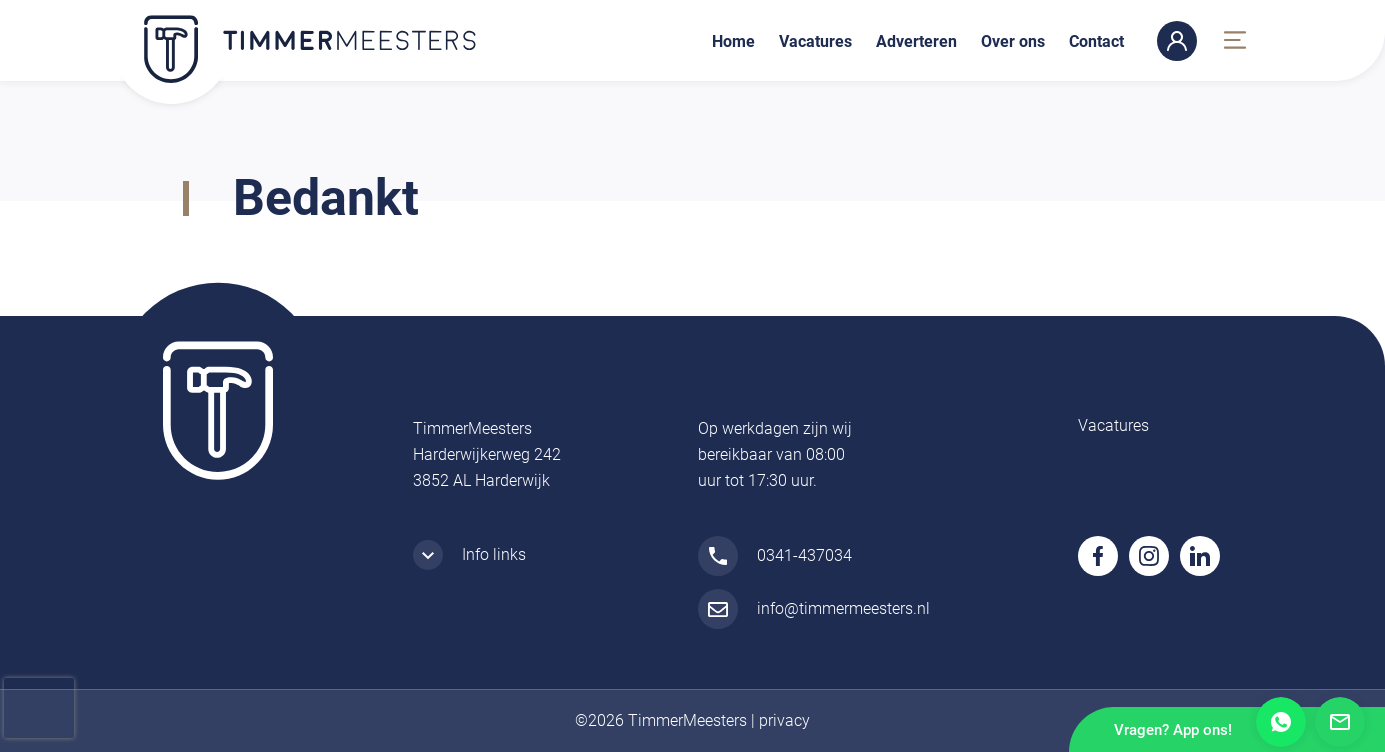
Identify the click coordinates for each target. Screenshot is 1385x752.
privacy (784, 720)
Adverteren (916, 41)
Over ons (1013, 41)
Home (733, 41)
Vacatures (815, 41)
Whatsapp (1281, 722)
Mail (1340, 722)
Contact (1096, 41)
